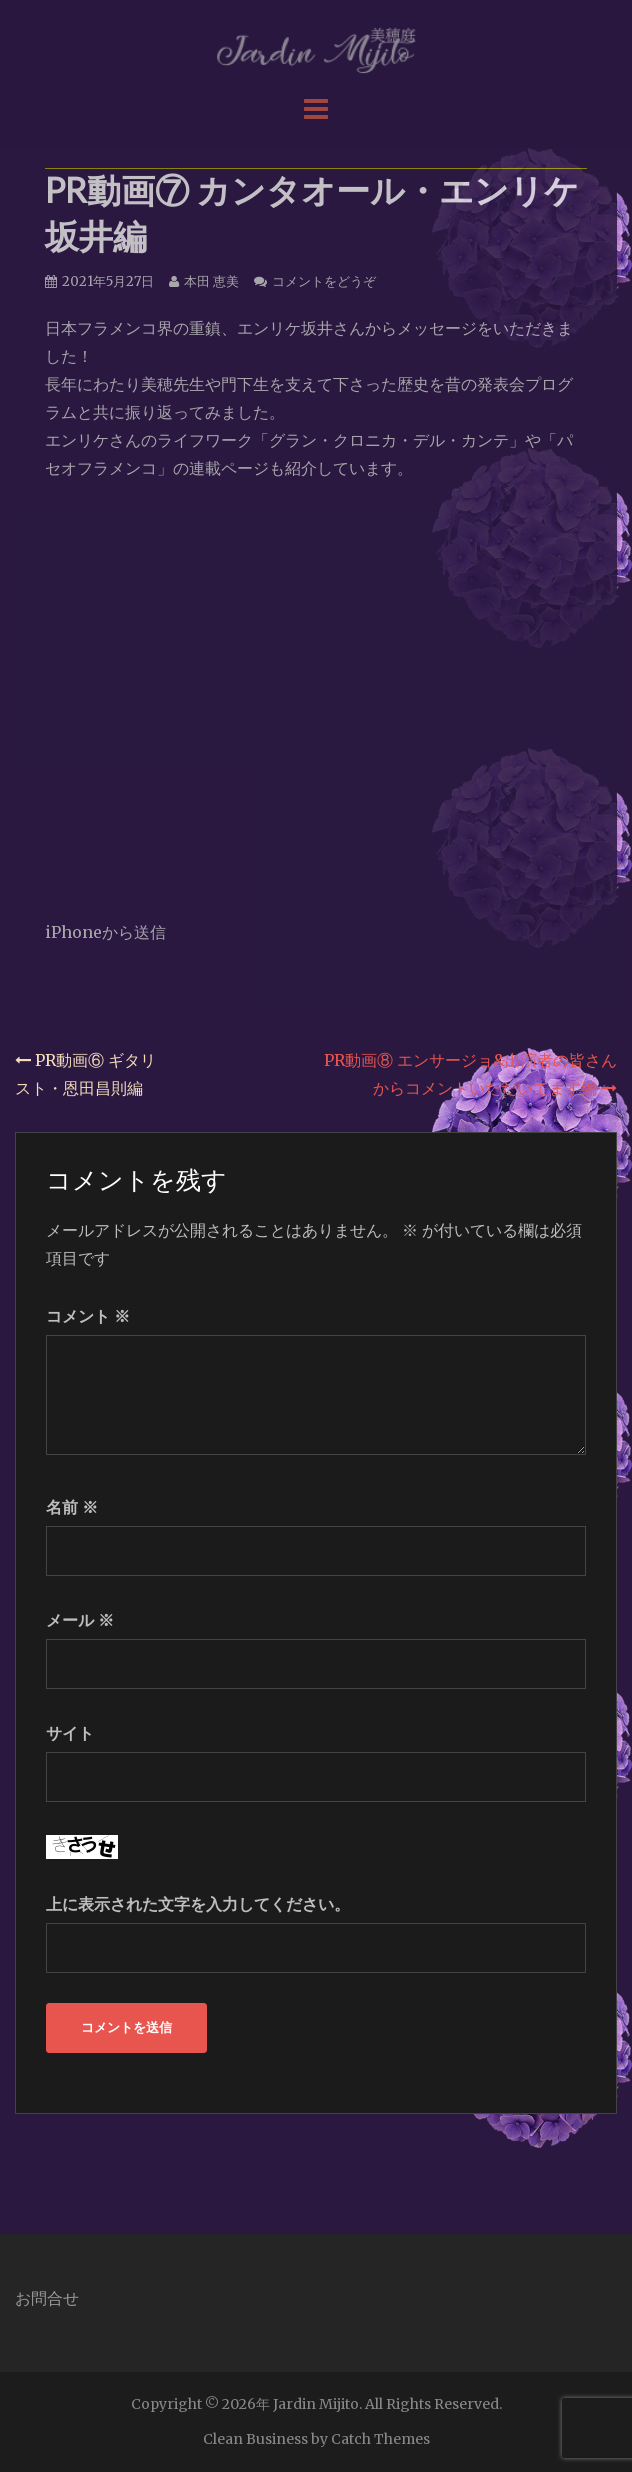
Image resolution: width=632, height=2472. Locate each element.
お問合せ (47, 2298)
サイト (70, 1733)
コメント (88, 1316)
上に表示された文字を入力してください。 (198, 1904)
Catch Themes (380, 2439)
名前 (72, 1507)
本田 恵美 (211, 281)
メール (80, 1620)
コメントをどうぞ (324, 281)
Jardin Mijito (316, 2404)
